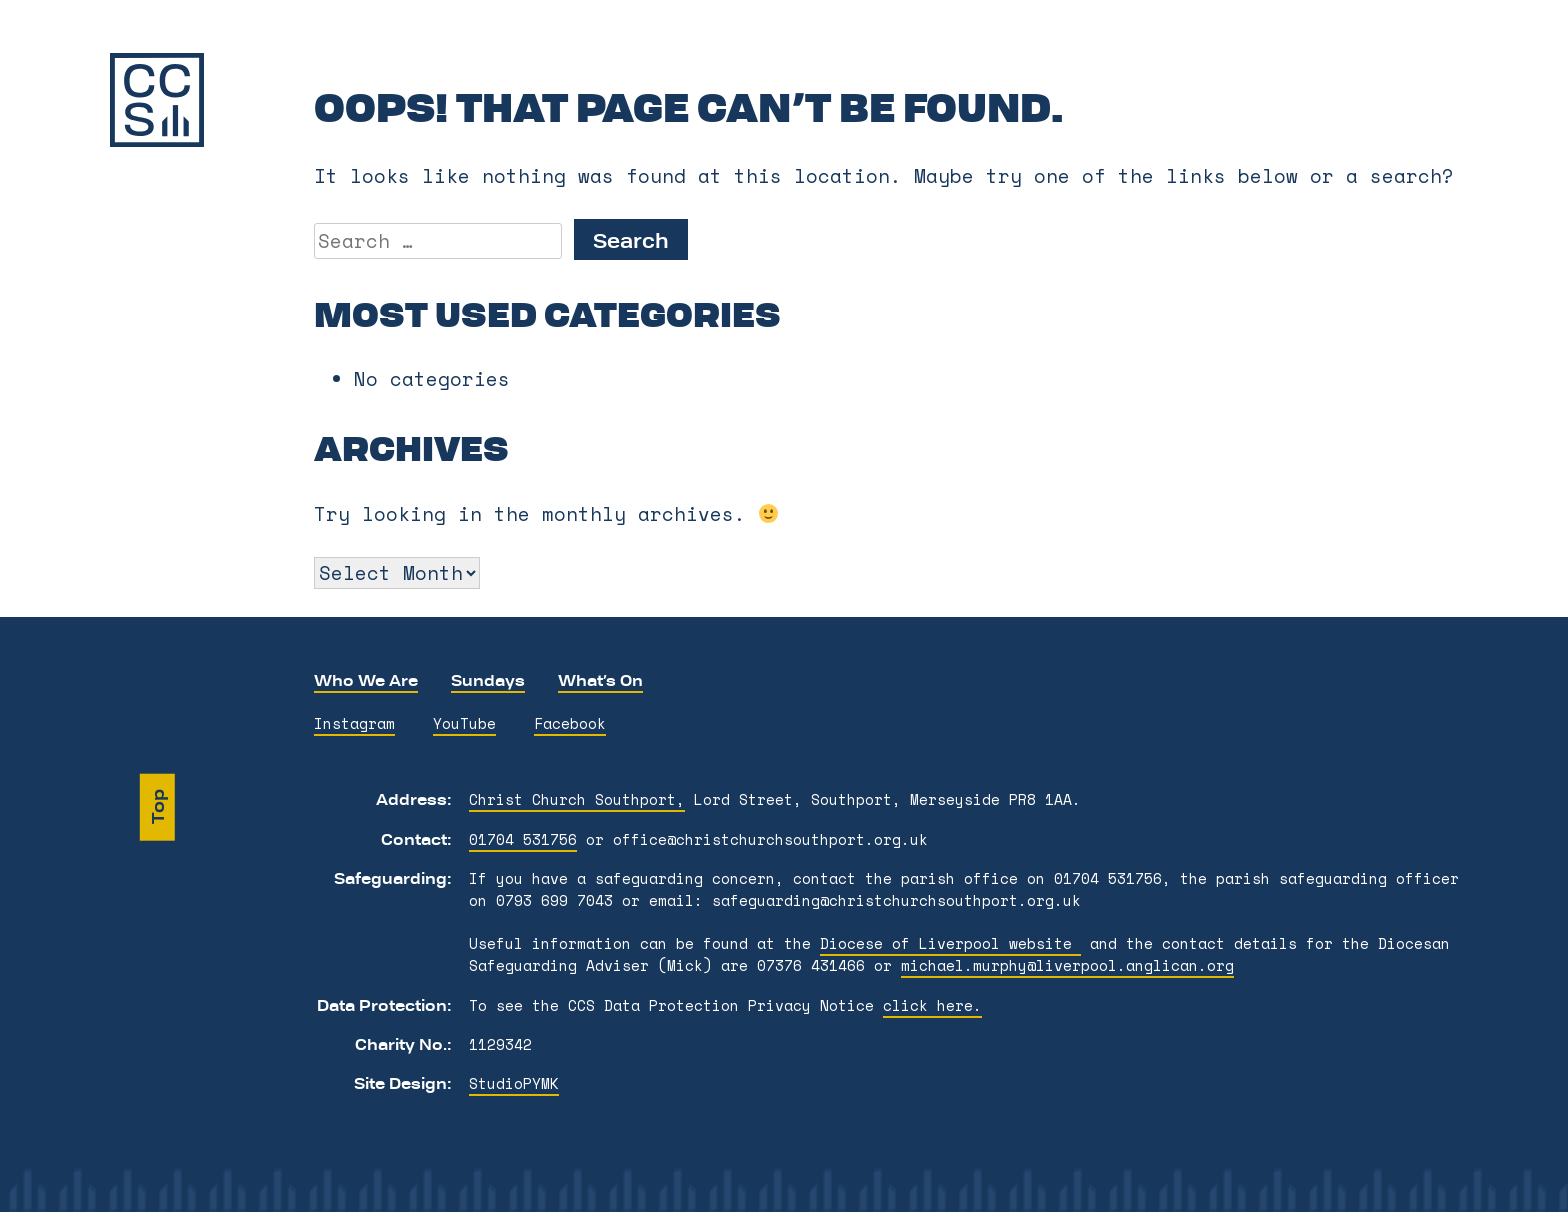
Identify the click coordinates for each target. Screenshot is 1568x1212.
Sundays (488, 680)
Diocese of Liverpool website (950, 943)
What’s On (600, 680)
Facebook (570, 723)
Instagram (354, 723)
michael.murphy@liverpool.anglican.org (1067, 965)
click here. (932, 1005)
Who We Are (366, 680)
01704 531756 (523, 839)
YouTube (464, 723)
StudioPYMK (514, 1083)
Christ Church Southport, (577, 799)
